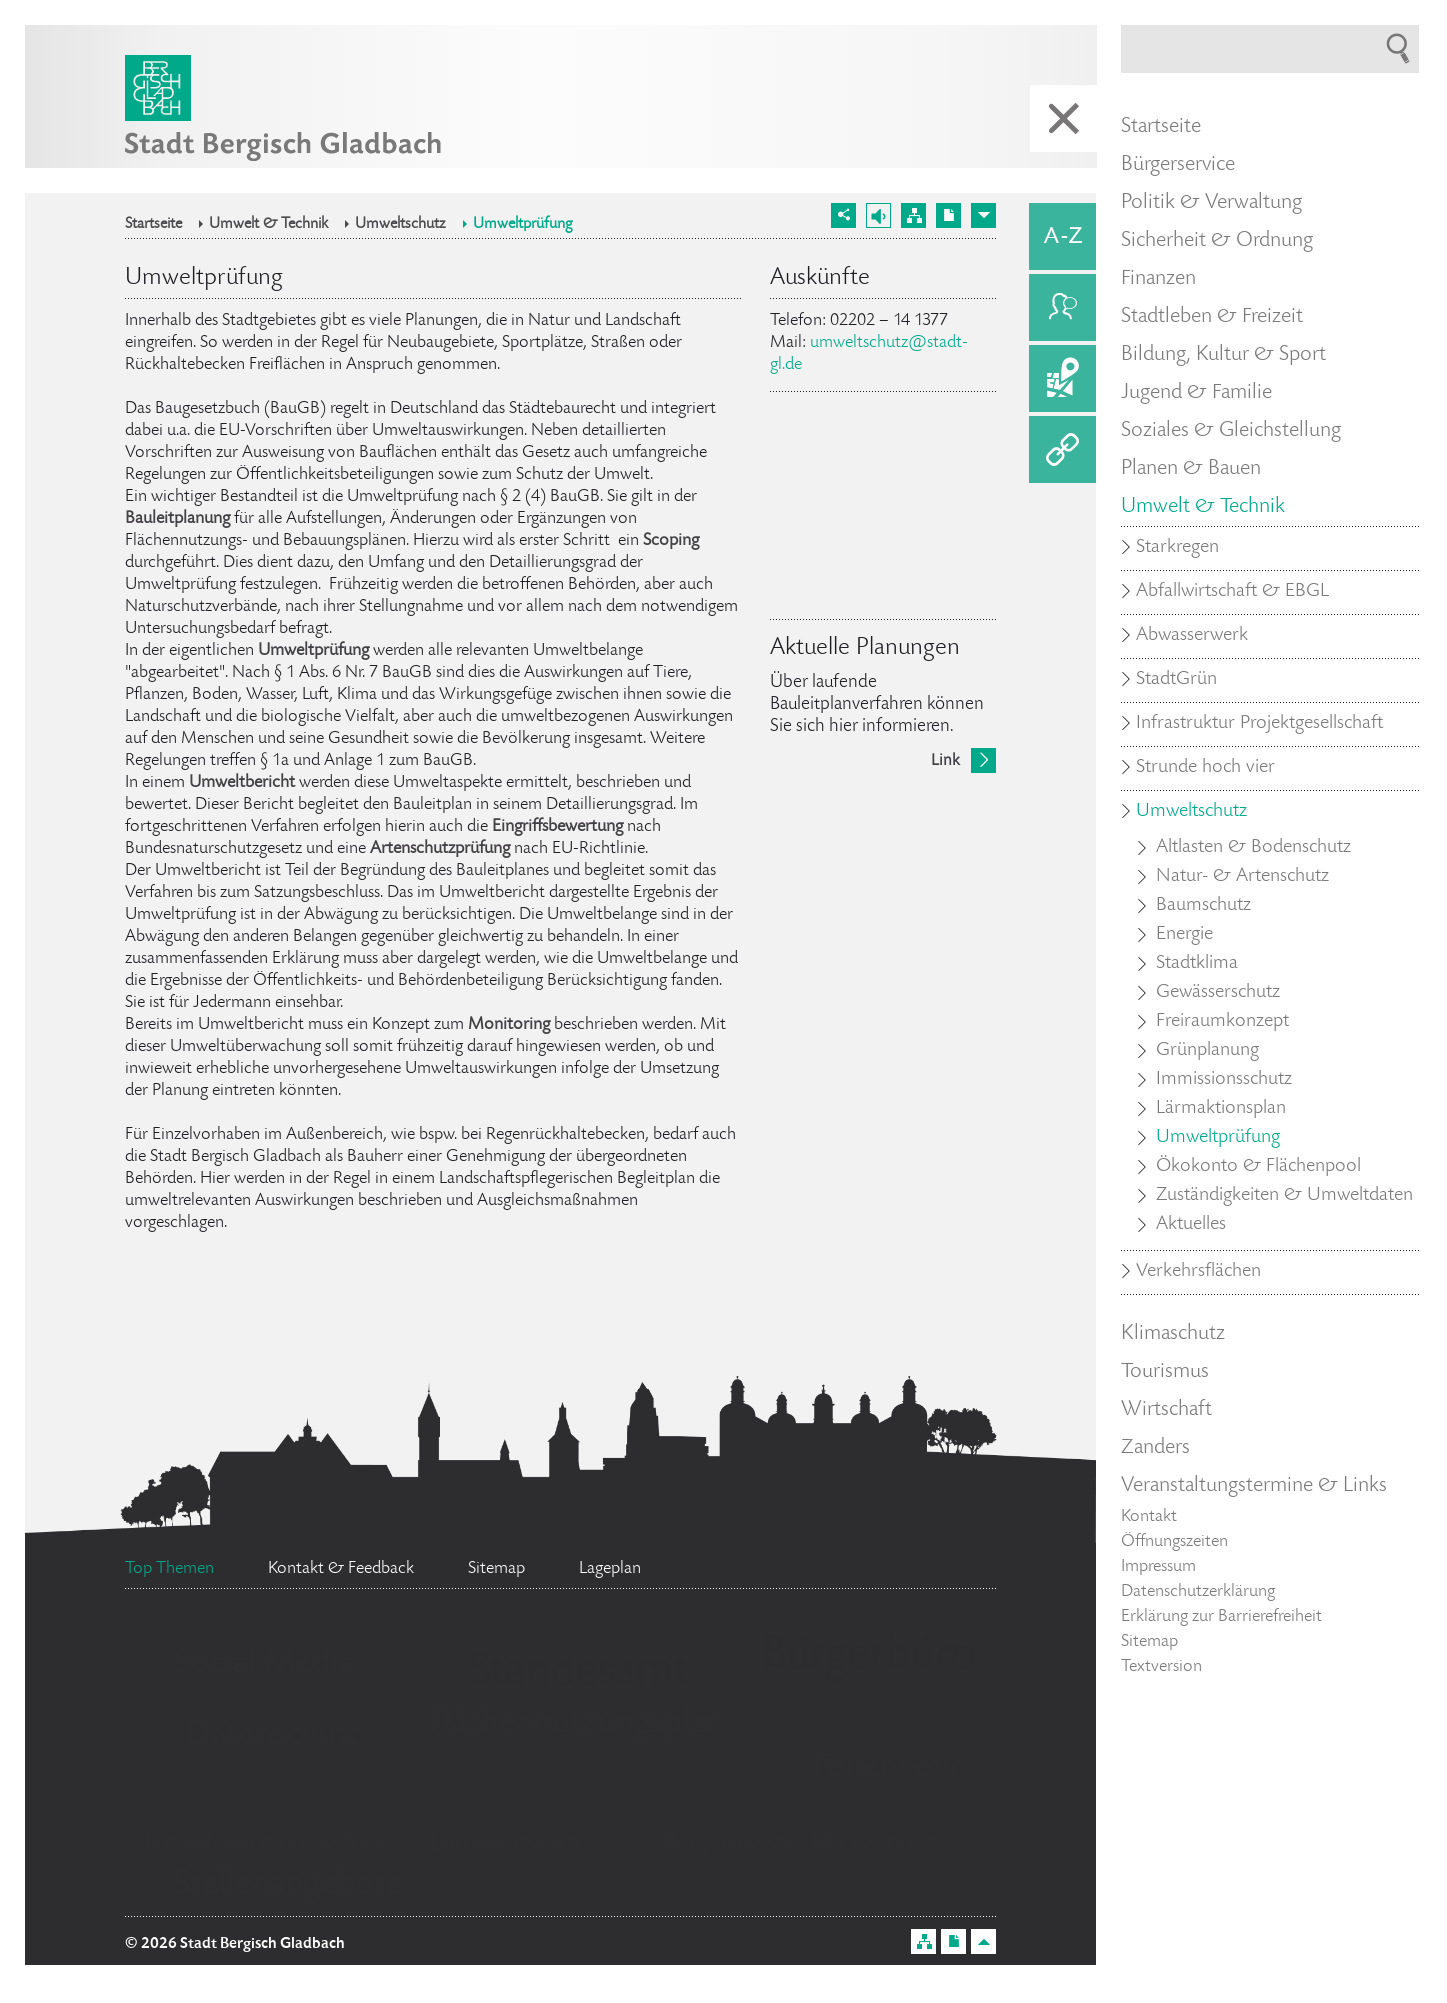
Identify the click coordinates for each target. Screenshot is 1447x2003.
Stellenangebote (288, 1885)
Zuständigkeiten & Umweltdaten (1284, 1196)
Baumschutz (1203, 906)
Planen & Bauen (1191, 469)
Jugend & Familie (1196, 393)
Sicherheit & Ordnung (1217, 241)
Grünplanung (1207, 1051)
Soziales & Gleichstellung (1231, 431)
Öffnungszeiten (1174, 1542)
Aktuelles (1191, 1225)
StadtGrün (1176, 680)
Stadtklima (1197, 964)
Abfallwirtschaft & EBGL (1232, 592)
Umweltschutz (400, 225)
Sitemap (1149, 1642)
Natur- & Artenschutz (1242, 877)
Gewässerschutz (1218, 993)
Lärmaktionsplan (1221, 1109)
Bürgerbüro (868, 1657)
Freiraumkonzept (1222, 1022)
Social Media (263, 1665)
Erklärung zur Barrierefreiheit (1221, 1617)
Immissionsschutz (1224, 1080)
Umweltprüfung (523, 225)
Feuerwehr (888, 1769)
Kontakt (1149, 1517)
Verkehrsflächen (1198, 1272)
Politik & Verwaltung (1211, 203)
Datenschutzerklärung (1198, 1592)
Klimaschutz (1173, 1334)
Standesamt (579, 1674)
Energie (1184, 935)
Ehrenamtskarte (508, 1844)
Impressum (1158, 1567)
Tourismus (1165, 1372)
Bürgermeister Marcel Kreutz (806, 1844)
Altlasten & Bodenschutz (1253, 848)
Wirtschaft (1166, 1410)
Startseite (153, 225)
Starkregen (1177, 548)
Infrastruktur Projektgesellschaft (1259, 724)
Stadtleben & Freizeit (1212, 317)
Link (945, 761)
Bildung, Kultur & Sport (1223, 355)
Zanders (1155, 1448)
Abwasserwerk (1192, 636)
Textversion (1161, 1667)
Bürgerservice (1178, 165)
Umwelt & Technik (268, 225)
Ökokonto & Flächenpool (1258, 1167)
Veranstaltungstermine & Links (1254, 1486)
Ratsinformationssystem (263, 1843)
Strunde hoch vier (1205, 768)
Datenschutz (274, 1736)
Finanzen (1158, 279)
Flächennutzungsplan (576, 1724)
